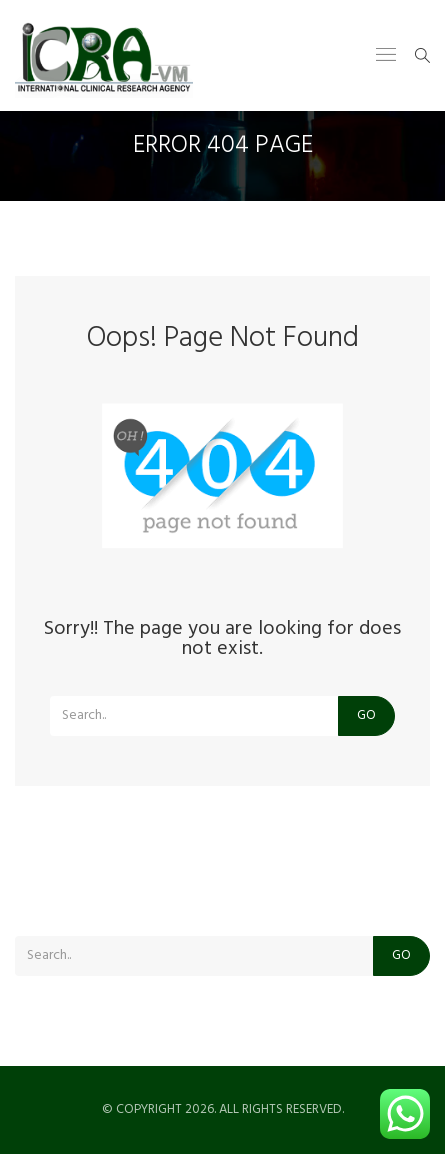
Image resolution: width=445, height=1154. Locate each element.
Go (366, 715)
